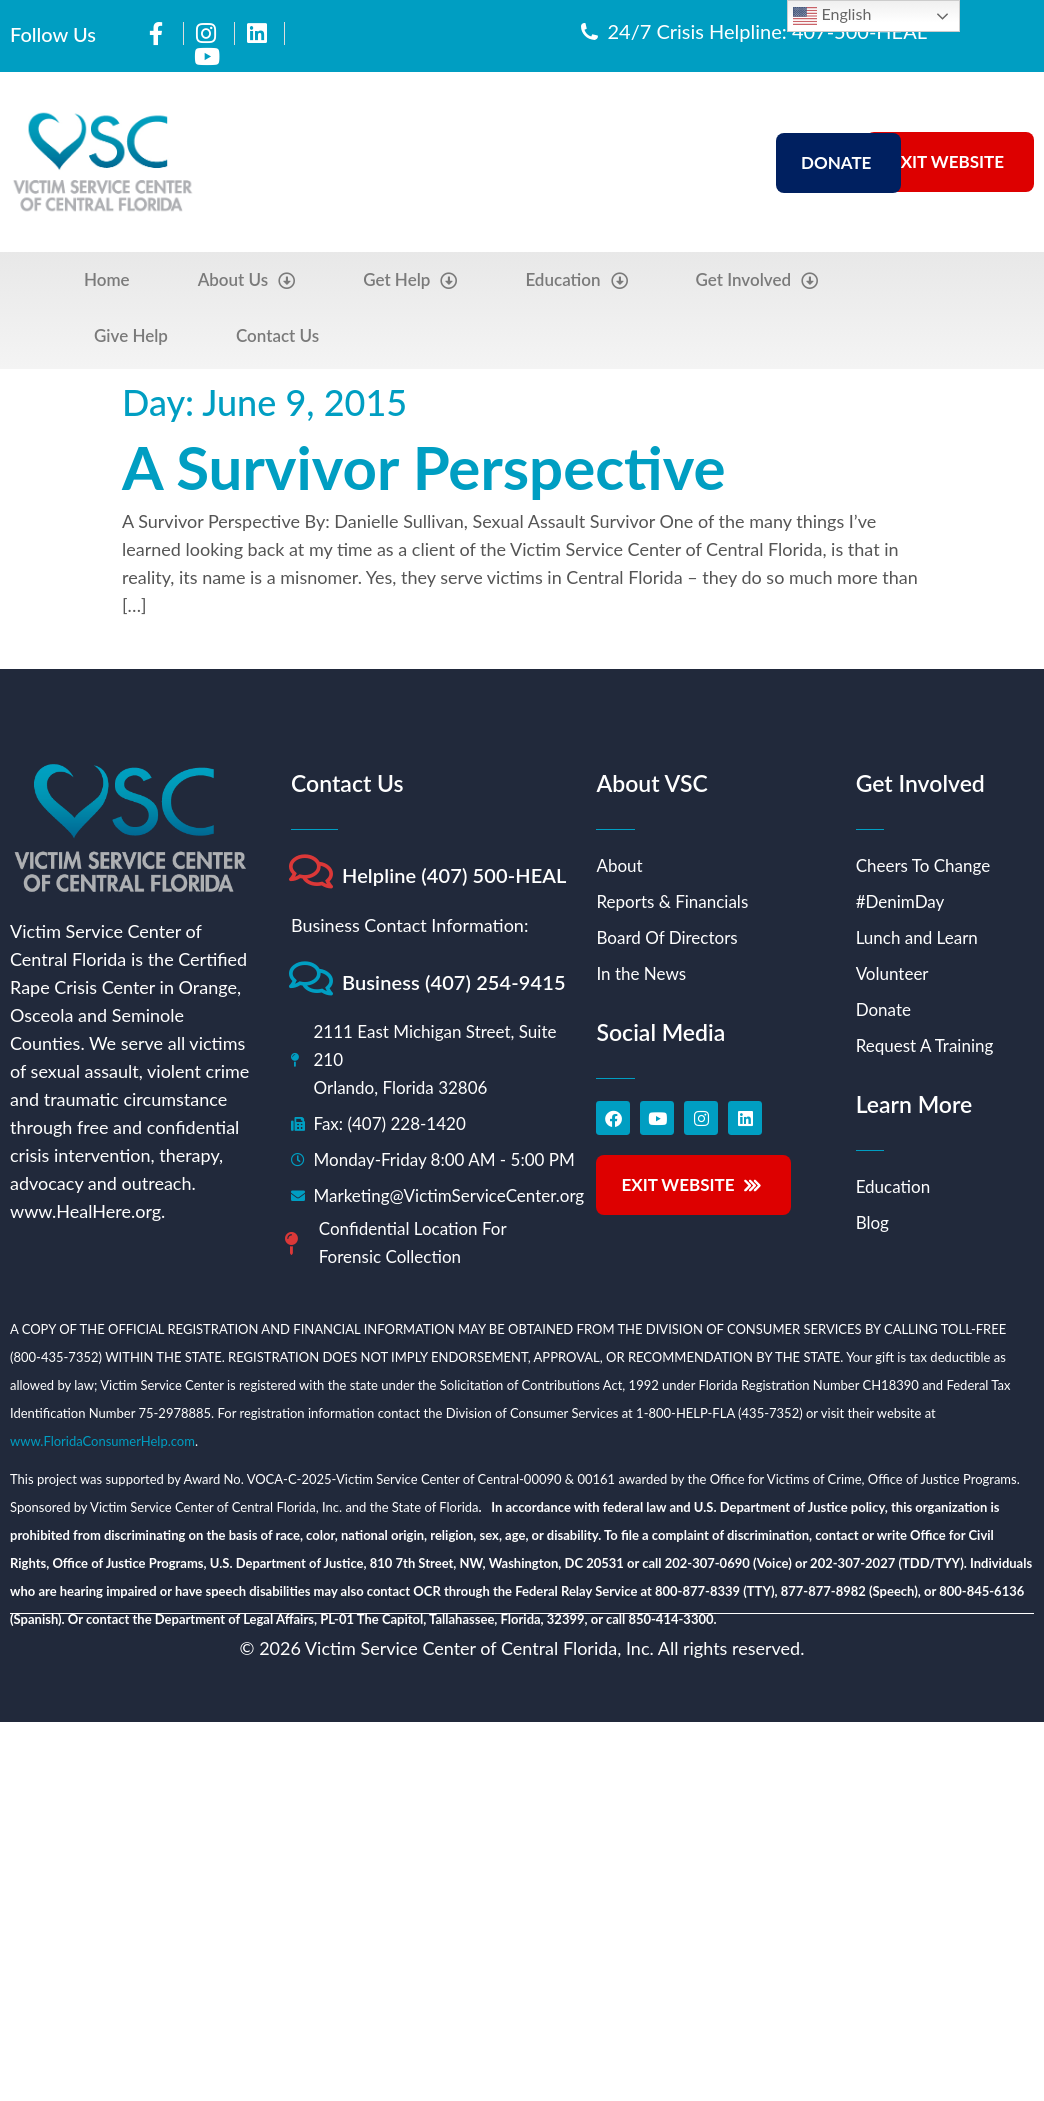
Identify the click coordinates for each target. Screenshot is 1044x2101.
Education (576, 280)
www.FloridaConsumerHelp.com (102, 1441)
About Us (247, 280)
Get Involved (757, 280)
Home (107, 279)
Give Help (131, 335)
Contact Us (277, 335)
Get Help (410, 280)
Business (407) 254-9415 (454, 982)
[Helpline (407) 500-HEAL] (310, 871)
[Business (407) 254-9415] (310, 978)
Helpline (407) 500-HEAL (454, 875)
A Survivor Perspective (423, 467)
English (832, 16)
